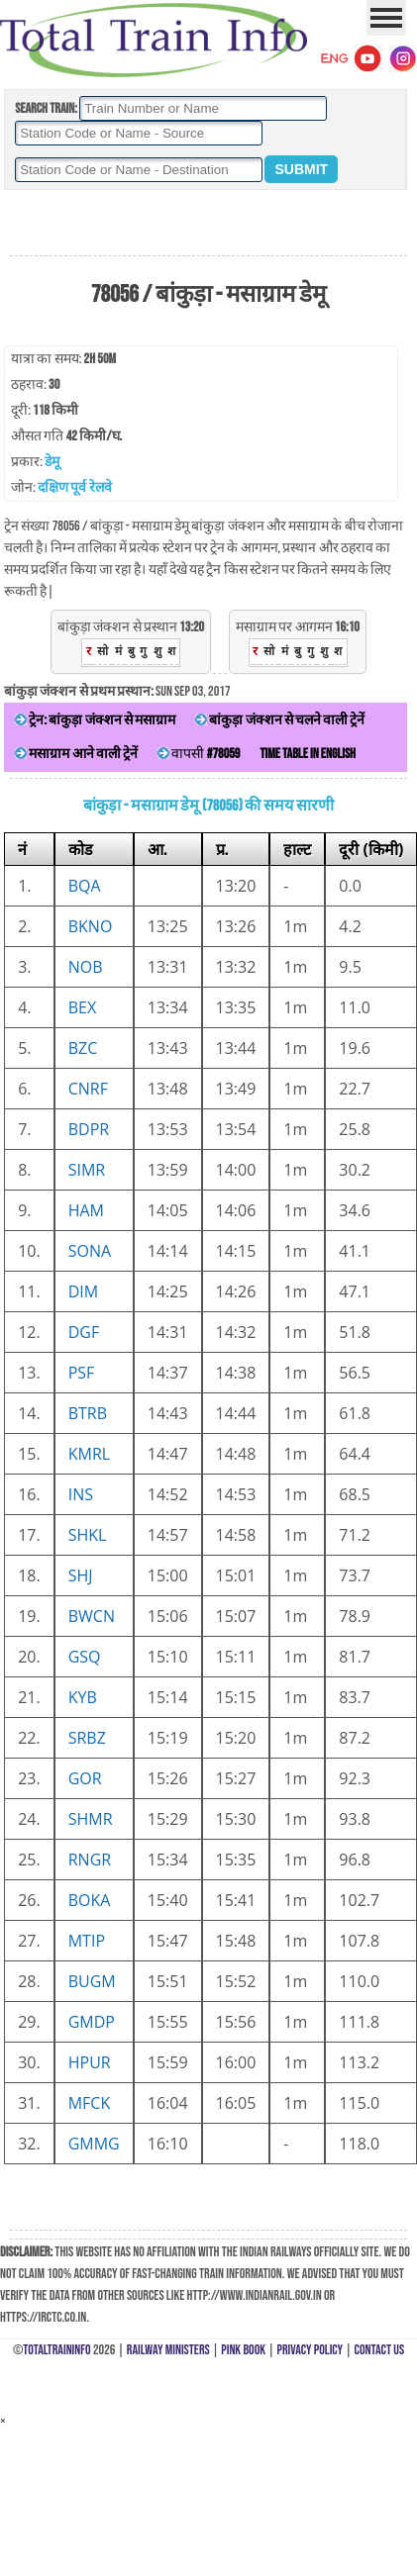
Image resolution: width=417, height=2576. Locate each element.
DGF (84, 1332)
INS (80, 1494)
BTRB (87, 1413)
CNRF (88, 1088)
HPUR (89, 2062)
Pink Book (243, 2349)
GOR (85, 1778)
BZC (83, 1048)
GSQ (84, 1657)
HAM (86, 1210)
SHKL (87, 1535)
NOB (85, 967)
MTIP (86, 1941)
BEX (82, 1007)
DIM (83, 1291)
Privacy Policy (310, 2349)
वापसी (198, 753)
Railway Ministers (168, 2349)
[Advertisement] (208, 223)
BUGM (92, 1981)
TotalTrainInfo (56, 2349)
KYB (82, 1697)
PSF (81, 1372)
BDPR (88, 1129)
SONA (89, 1251)
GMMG (94, 2143)
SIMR (87, 1170)
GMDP (91, 2022)
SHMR (90, 1819)
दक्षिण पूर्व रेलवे (74, 487)
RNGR (89, 1859)
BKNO (90, 926)
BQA (84, 886)
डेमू (52, 461)
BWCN (91, 1616)
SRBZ (87, 1738)
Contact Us (380, 2349)
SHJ (80, 1575)
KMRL (89, 1454)
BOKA (89, 1900)
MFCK (89, 2103)
